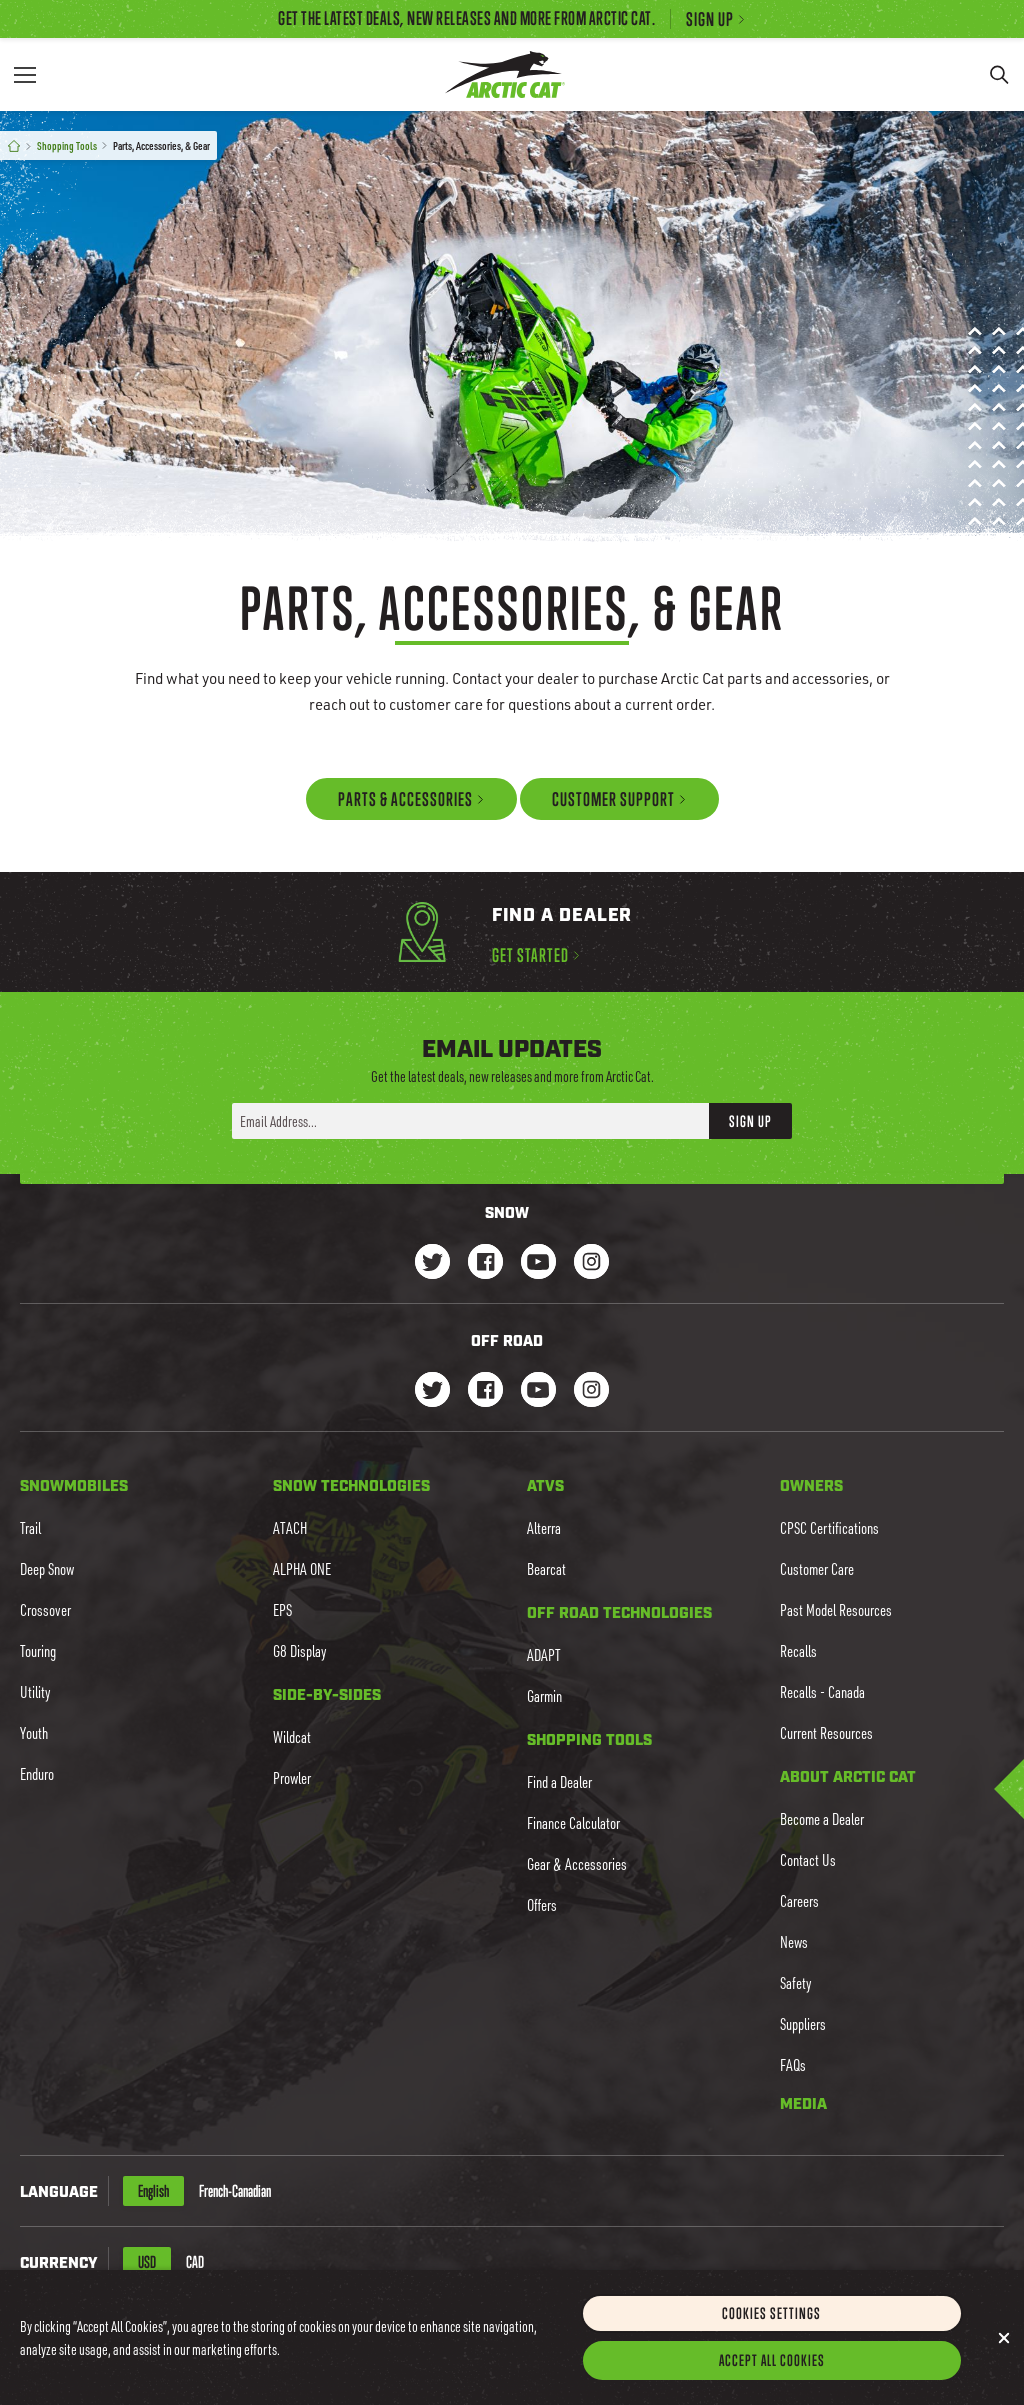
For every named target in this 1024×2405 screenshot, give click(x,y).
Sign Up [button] (750, 1120)
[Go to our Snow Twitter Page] (432, 1263)
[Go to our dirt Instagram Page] (432, 1391)
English (153, 2191)
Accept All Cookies (772, 2376)
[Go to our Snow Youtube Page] (538, 1263)
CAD (195, 2262)
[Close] (1004, 2354)
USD (147, 2262)
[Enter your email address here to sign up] (470, 1121)
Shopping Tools (67, 145)
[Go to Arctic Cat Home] (504, 74)
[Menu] (25, 74)
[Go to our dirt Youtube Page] (538, 1391)
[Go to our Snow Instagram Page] (591, 1263)
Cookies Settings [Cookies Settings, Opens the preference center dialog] (771, 2329)
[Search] (999, 74)
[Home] (14, 146)
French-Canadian (235, 2191)
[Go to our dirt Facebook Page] (485, 1391)
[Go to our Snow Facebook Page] (485, 1263)
